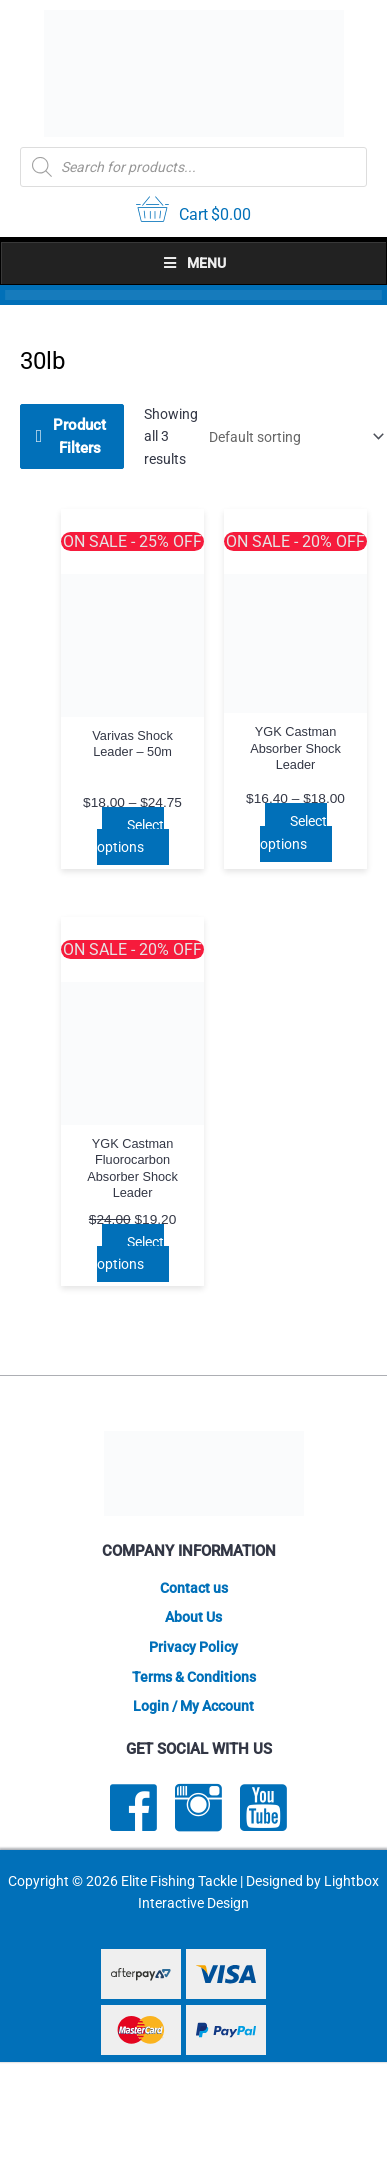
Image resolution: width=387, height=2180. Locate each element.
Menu (194, 263)
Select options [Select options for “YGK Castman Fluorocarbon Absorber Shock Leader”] (130, 1253)
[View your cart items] (193, 212)
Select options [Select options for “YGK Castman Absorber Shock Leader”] (293, 832)
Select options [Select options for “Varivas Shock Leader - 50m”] (130, 836)
